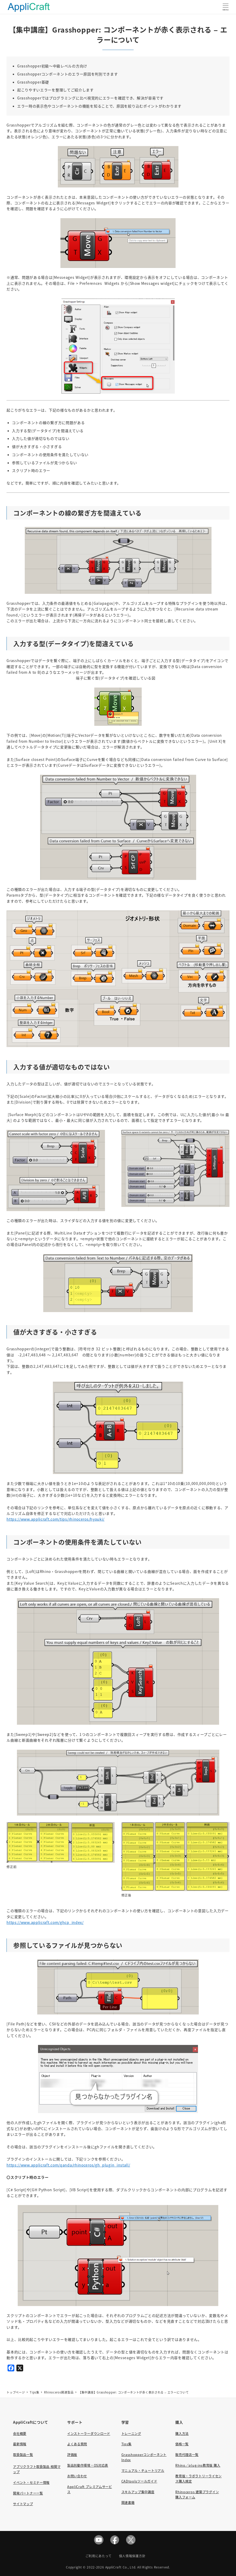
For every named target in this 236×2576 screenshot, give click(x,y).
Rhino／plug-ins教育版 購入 (197, 2465)
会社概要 (19, 2433)
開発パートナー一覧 (28, 2493)
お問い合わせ (77, 2476)
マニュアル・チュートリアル (142, 2470)
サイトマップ (23, 2504)
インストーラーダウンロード (88, 2433)
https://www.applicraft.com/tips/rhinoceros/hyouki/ (55, 1519)
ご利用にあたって (98, 2556)
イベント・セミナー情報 (31, 2482)
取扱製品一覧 (23, 2454)
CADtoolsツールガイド (139, 2481)
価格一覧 (182, 2444)
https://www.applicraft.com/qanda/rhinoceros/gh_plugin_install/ (68, 2165)
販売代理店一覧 (186, 2454)
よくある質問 (77, 2444)
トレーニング (131, 2433)
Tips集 (126, 2444)
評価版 (72, 2454)
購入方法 (182, 2433)
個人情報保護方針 (132, 2556)
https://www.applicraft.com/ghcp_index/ (45, 1922)
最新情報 (19, 2444)
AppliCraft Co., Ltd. (120, 2567)
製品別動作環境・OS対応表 (87, 2465)
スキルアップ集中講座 (137, 2492)
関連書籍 (128, 2502)
